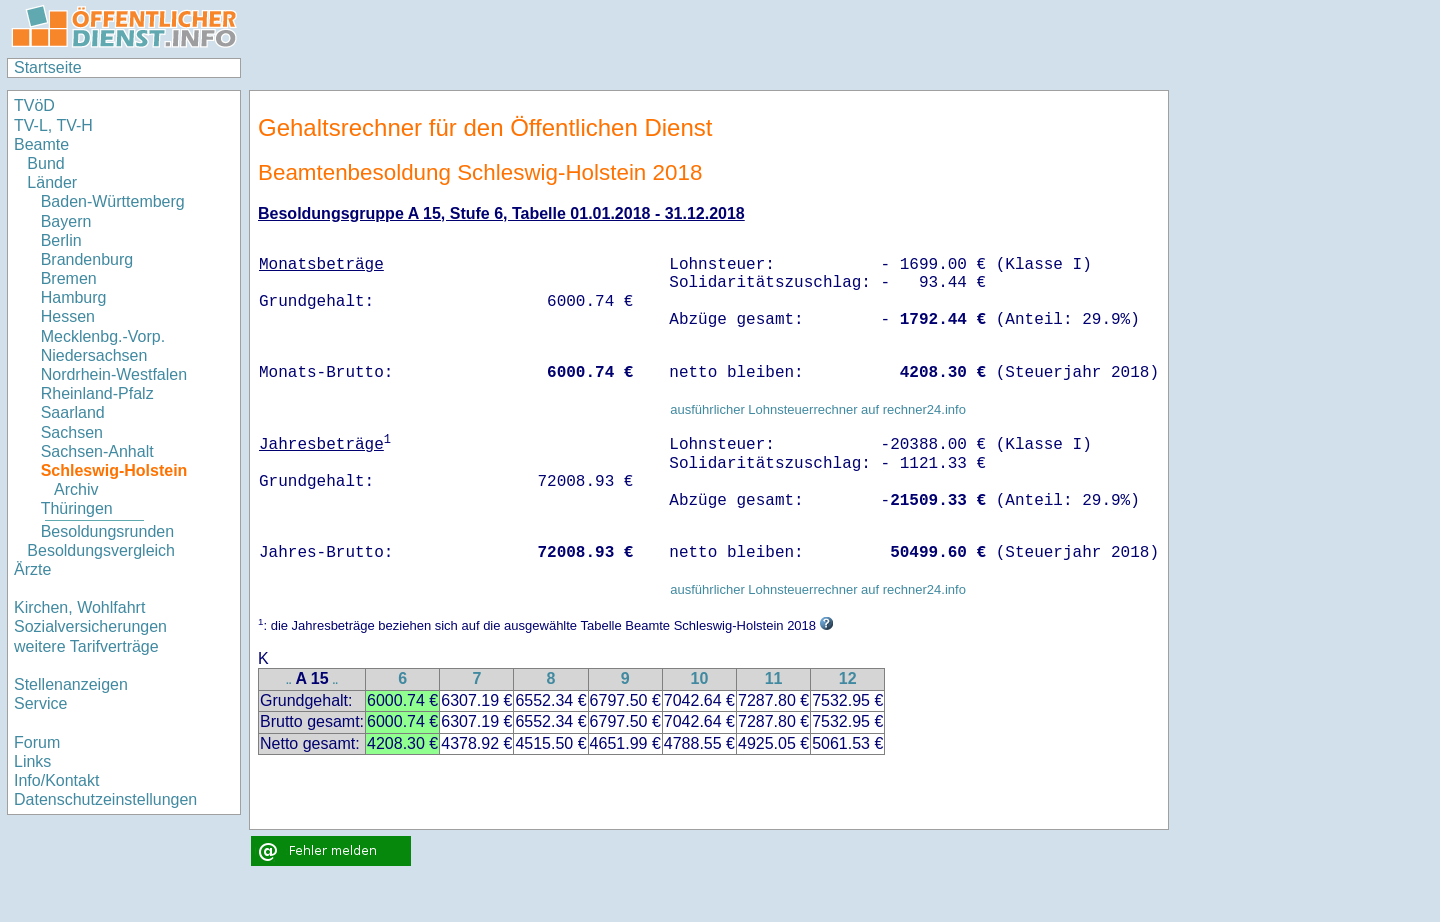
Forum (37, 742)
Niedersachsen (94, 355)
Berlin (61, 240)
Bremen (69, 278)
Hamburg (74, 297)
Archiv (76, 489)
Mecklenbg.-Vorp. (103, 336)
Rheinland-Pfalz (97, 393)
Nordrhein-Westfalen (114, 374)
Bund (45, 163)
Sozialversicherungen (90, 626)
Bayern (66, 221)
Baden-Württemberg (113, 201)
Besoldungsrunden (107, 531)
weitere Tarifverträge (86, 646)
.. (289, 680)
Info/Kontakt (56, 780)
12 (848, 678)
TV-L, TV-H (53, 125)
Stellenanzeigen (71, 684)
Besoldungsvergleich (101, 550)
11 (774, 678)
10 (699, 678)
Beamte (41, 144)
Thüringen (77, 508)
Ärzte (32, 569)
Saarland (73, 412)
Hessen (68, 316)
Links (32, 761)
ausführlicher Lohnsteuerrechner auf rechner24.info (818, 409)
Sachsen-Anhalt (97, 451)
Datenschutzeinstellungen (105, 799)
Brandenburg (87, 259)
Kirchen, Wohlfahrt (79, 607)
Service (40, 703)
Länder (52, 182)
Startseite (48, 67)
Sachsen (72, 432)
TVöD (34, 105)
